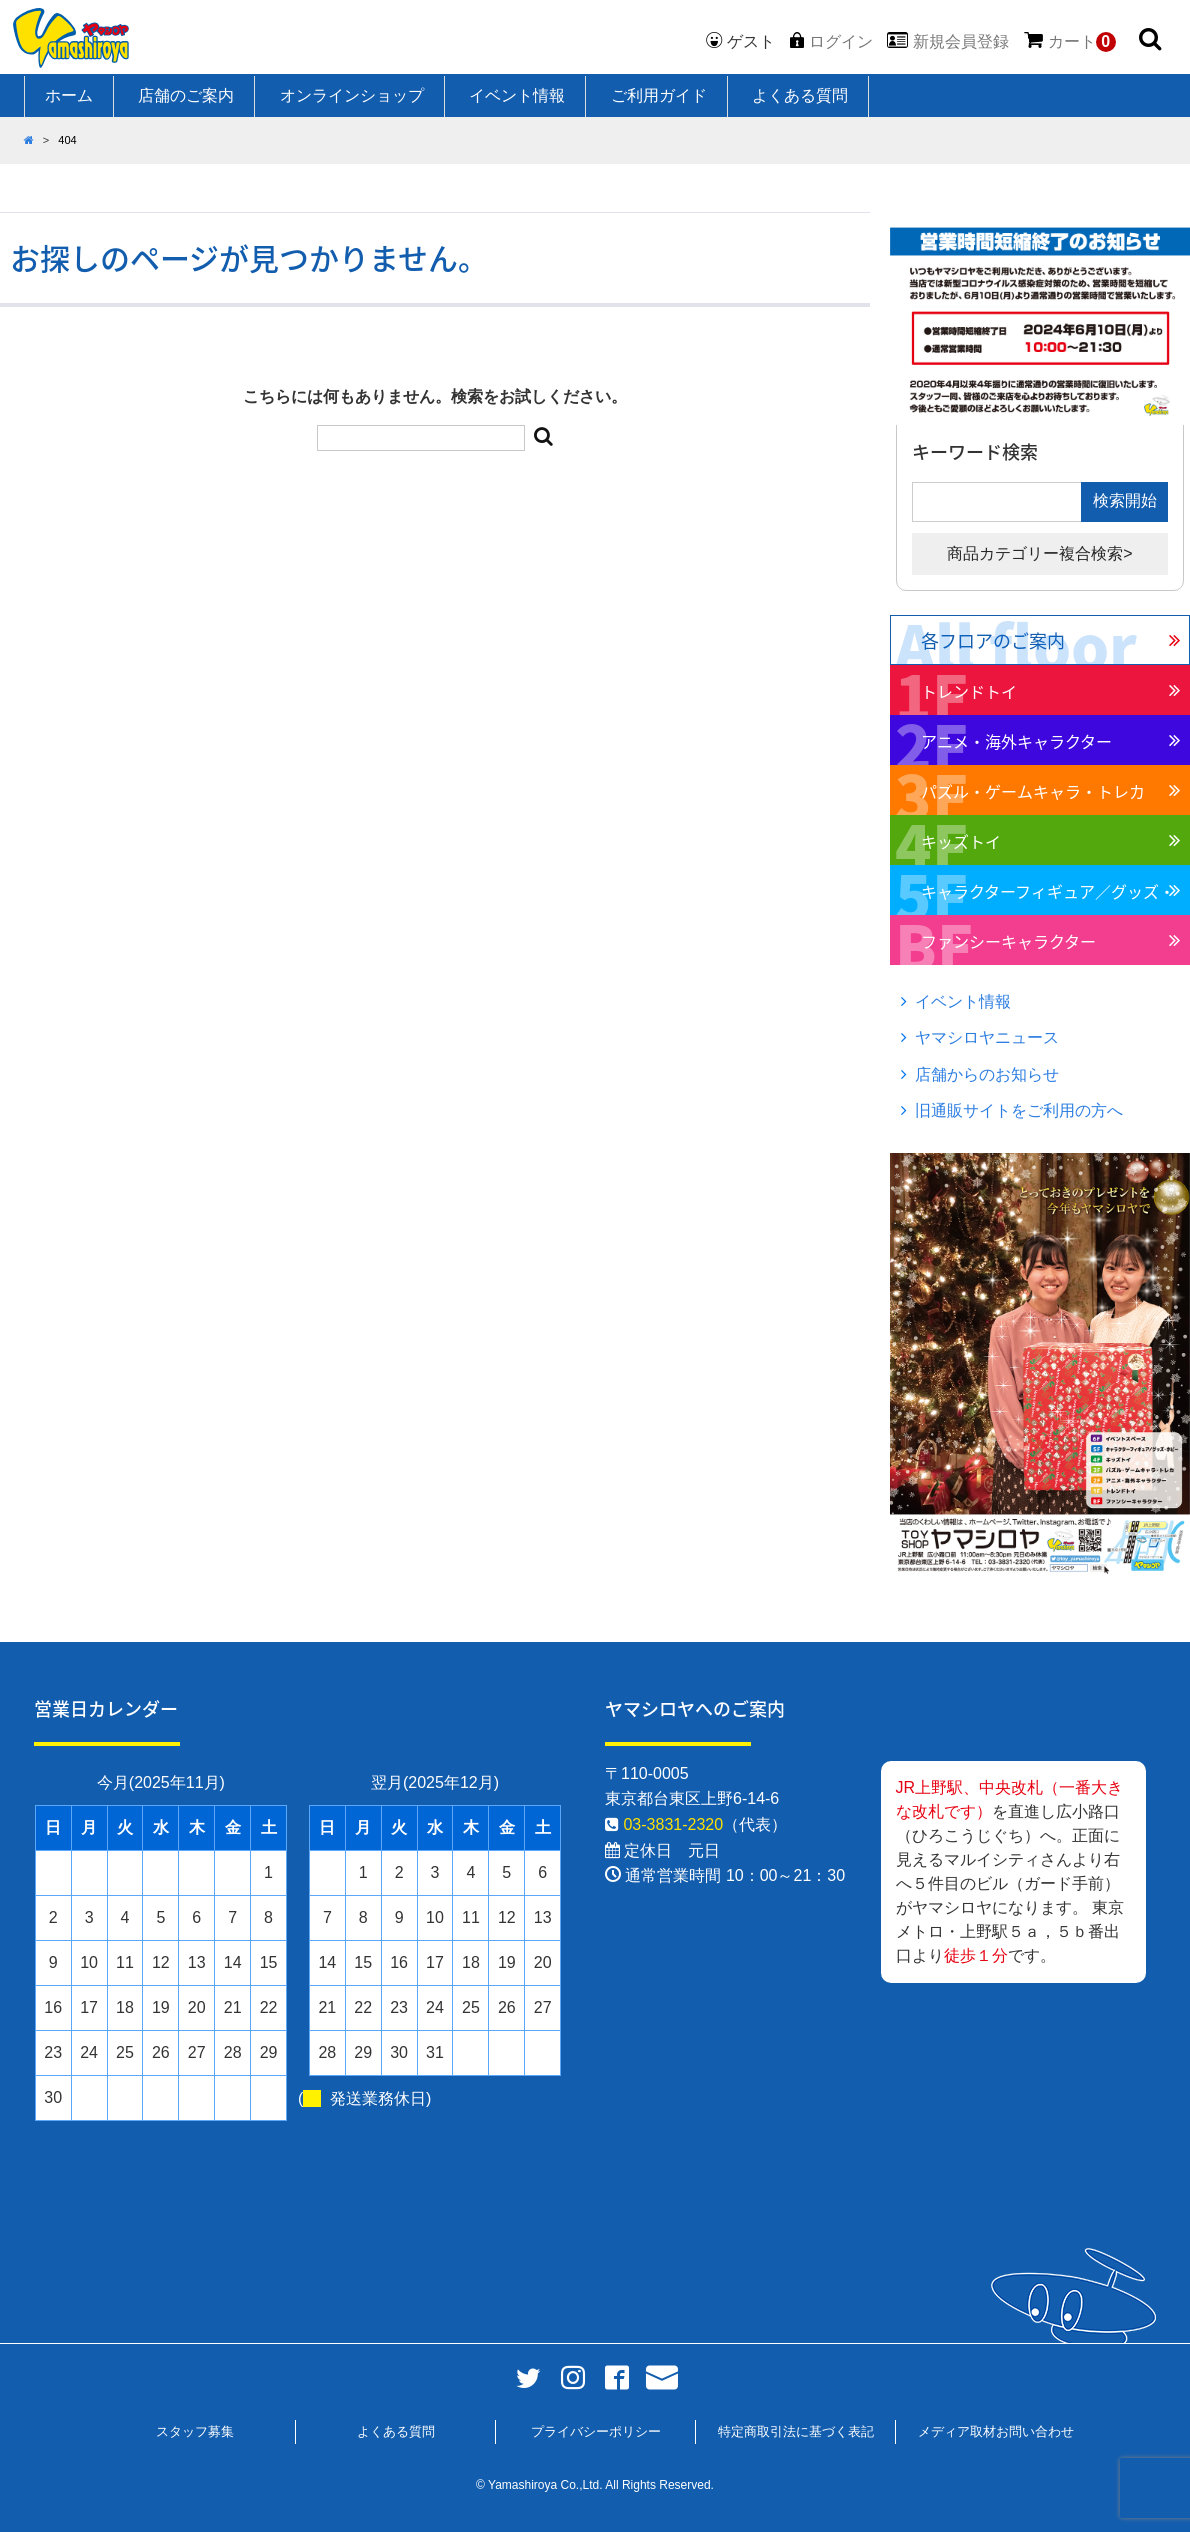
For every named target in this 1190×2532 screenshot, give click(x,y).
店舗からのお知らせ (987, 1074)
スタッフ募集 (195, 2431)
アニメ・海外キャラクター (1016, 741)
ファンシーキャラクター (1008, 941)
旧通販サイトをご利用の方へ (1019, 1110)
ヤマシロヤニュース (987, 1037)
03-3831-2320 (673, 1824)
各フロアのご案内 (993, 640)
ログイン (841, 41)
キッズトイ (961, 841)
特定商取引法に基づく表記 (796, 2431)
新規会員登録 (961, 41)
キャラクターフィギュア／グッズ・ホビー (1048, 897)
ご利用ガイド (659, 95)
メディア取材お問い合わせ (996, 2431)
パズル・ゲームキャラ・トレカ (1033, 791)
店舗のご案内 (186, 95)
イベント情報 (517, 95)
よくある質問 (800, 95)
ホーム (69, 95)
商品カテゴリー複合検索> (1039, 553)
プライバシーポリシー (596, 2431)
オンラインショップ (352, 95)
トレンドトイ (969, 691)
